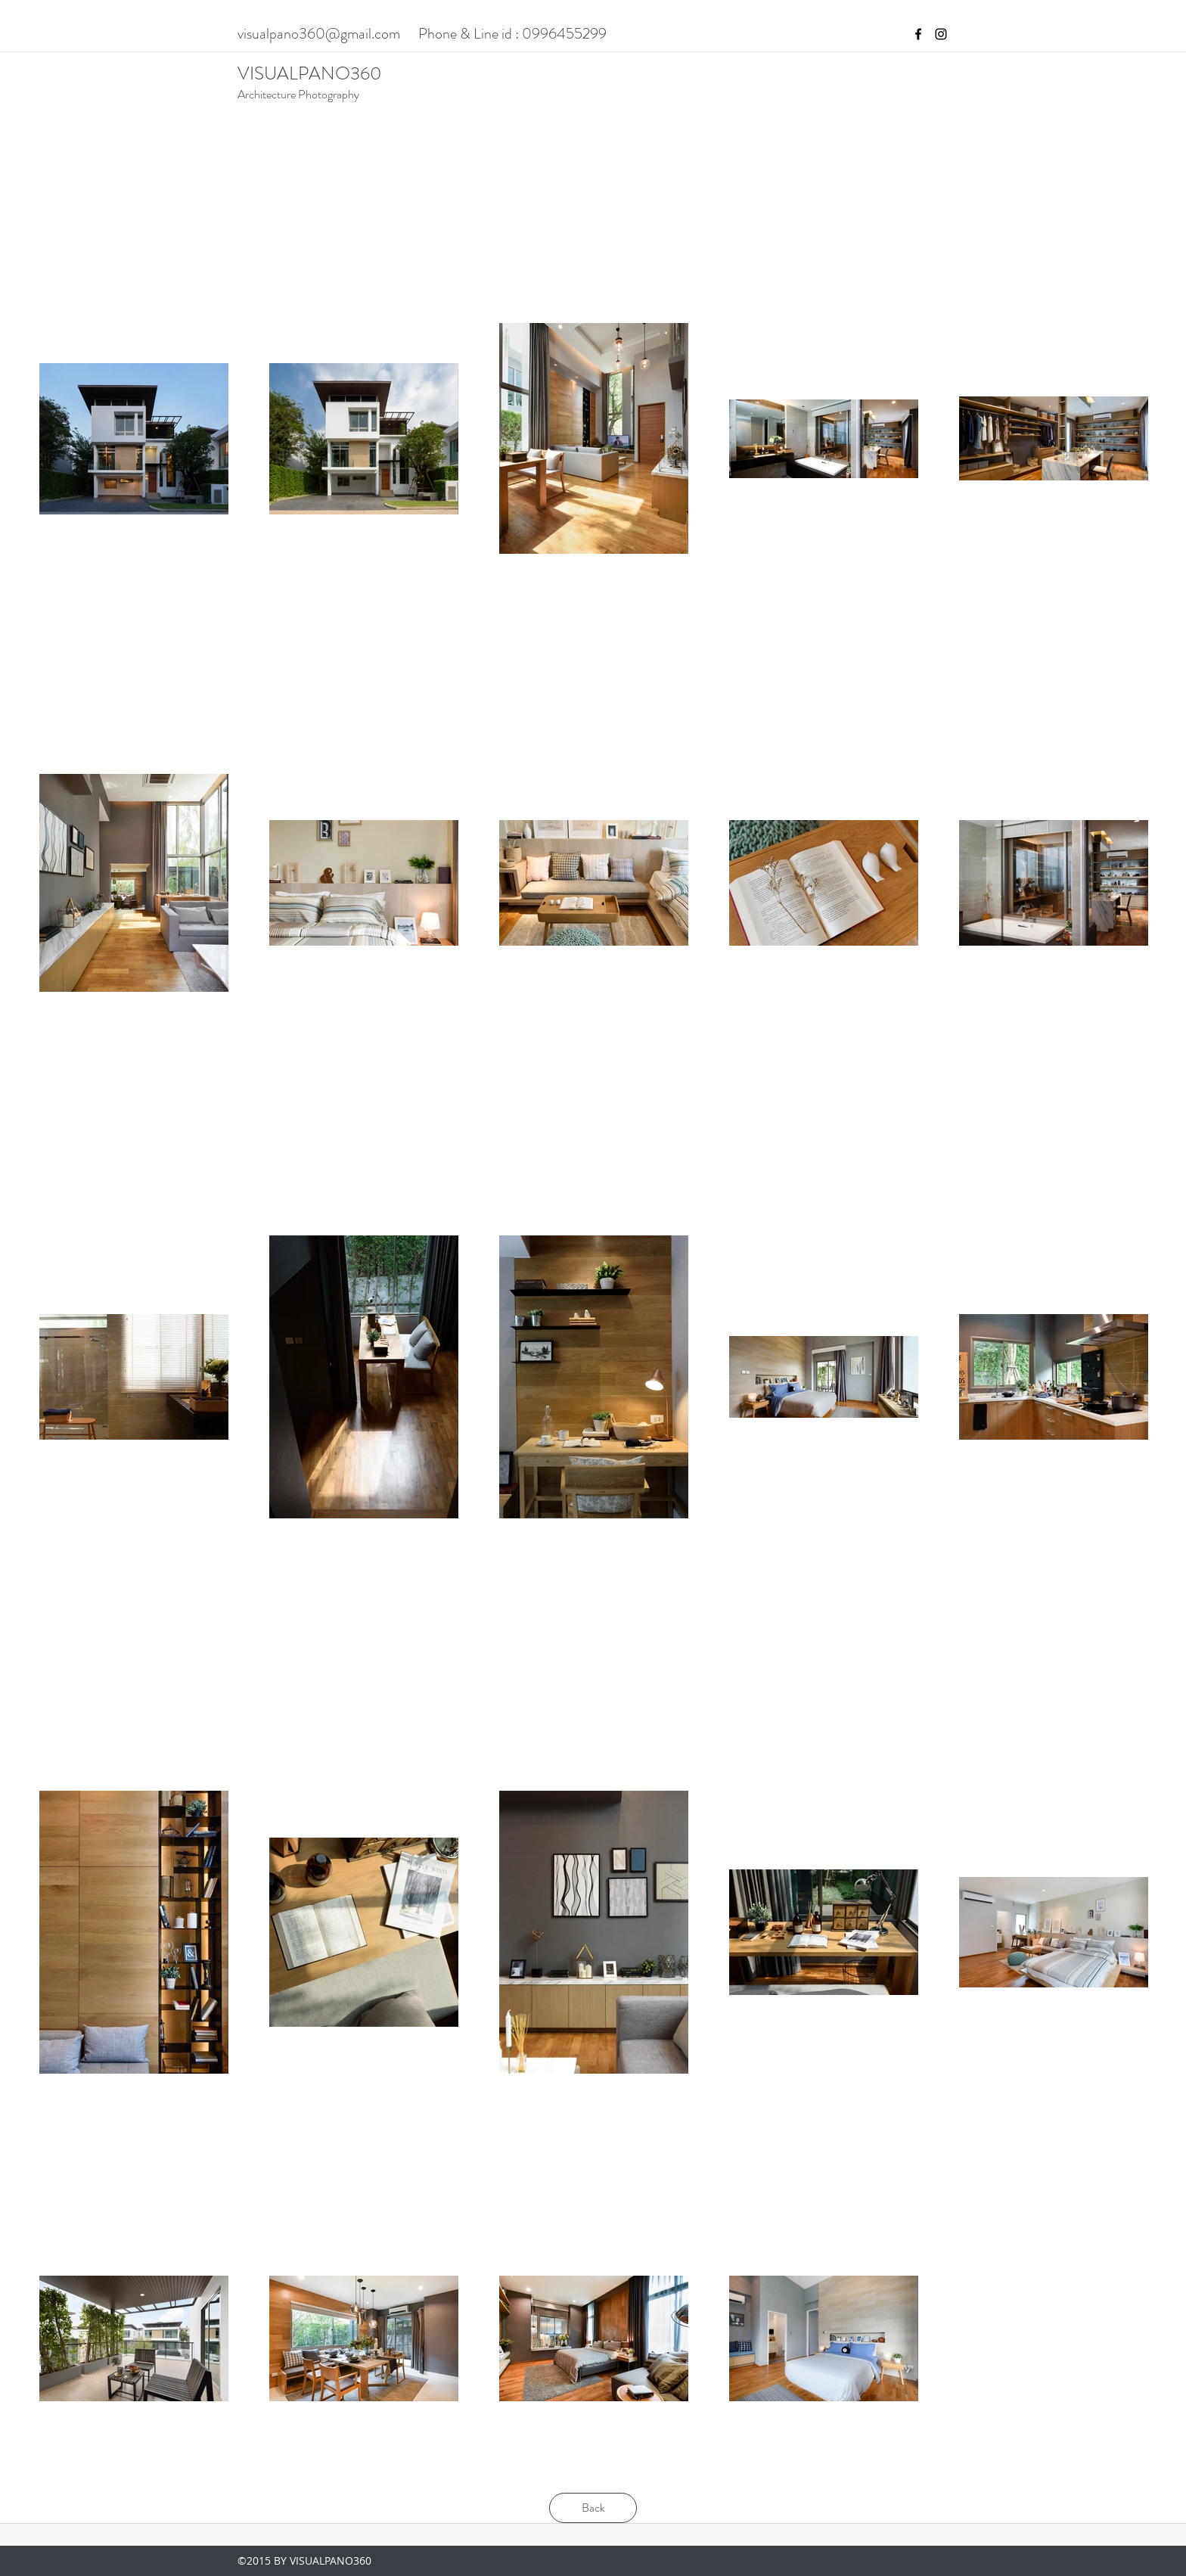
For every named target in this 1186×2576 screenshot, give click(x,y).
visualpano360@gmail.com (319, 34)
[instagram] (940, 34)
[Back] (593, 2508)
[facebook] (918, 34)
